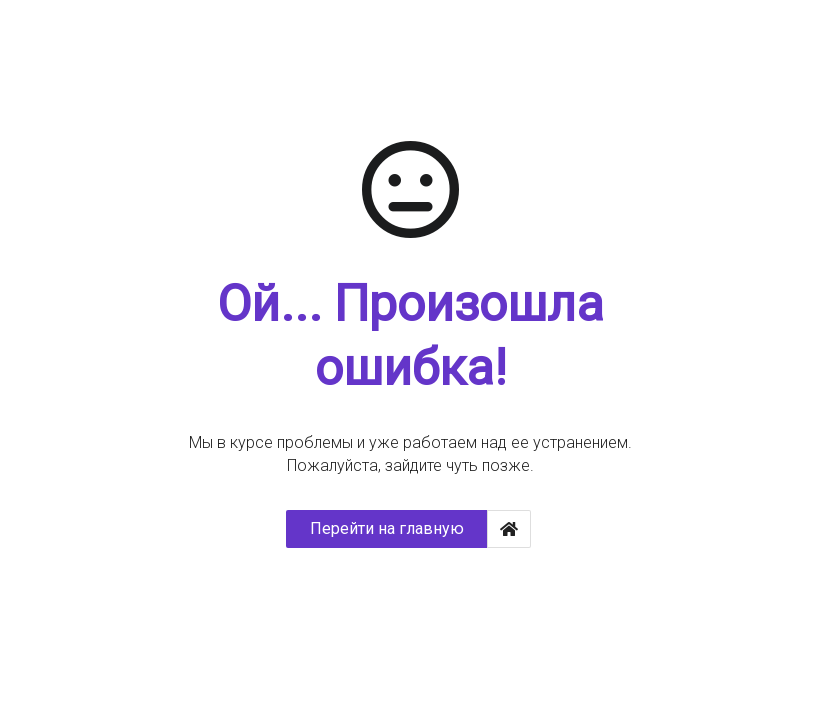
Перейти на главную (387, 528)
